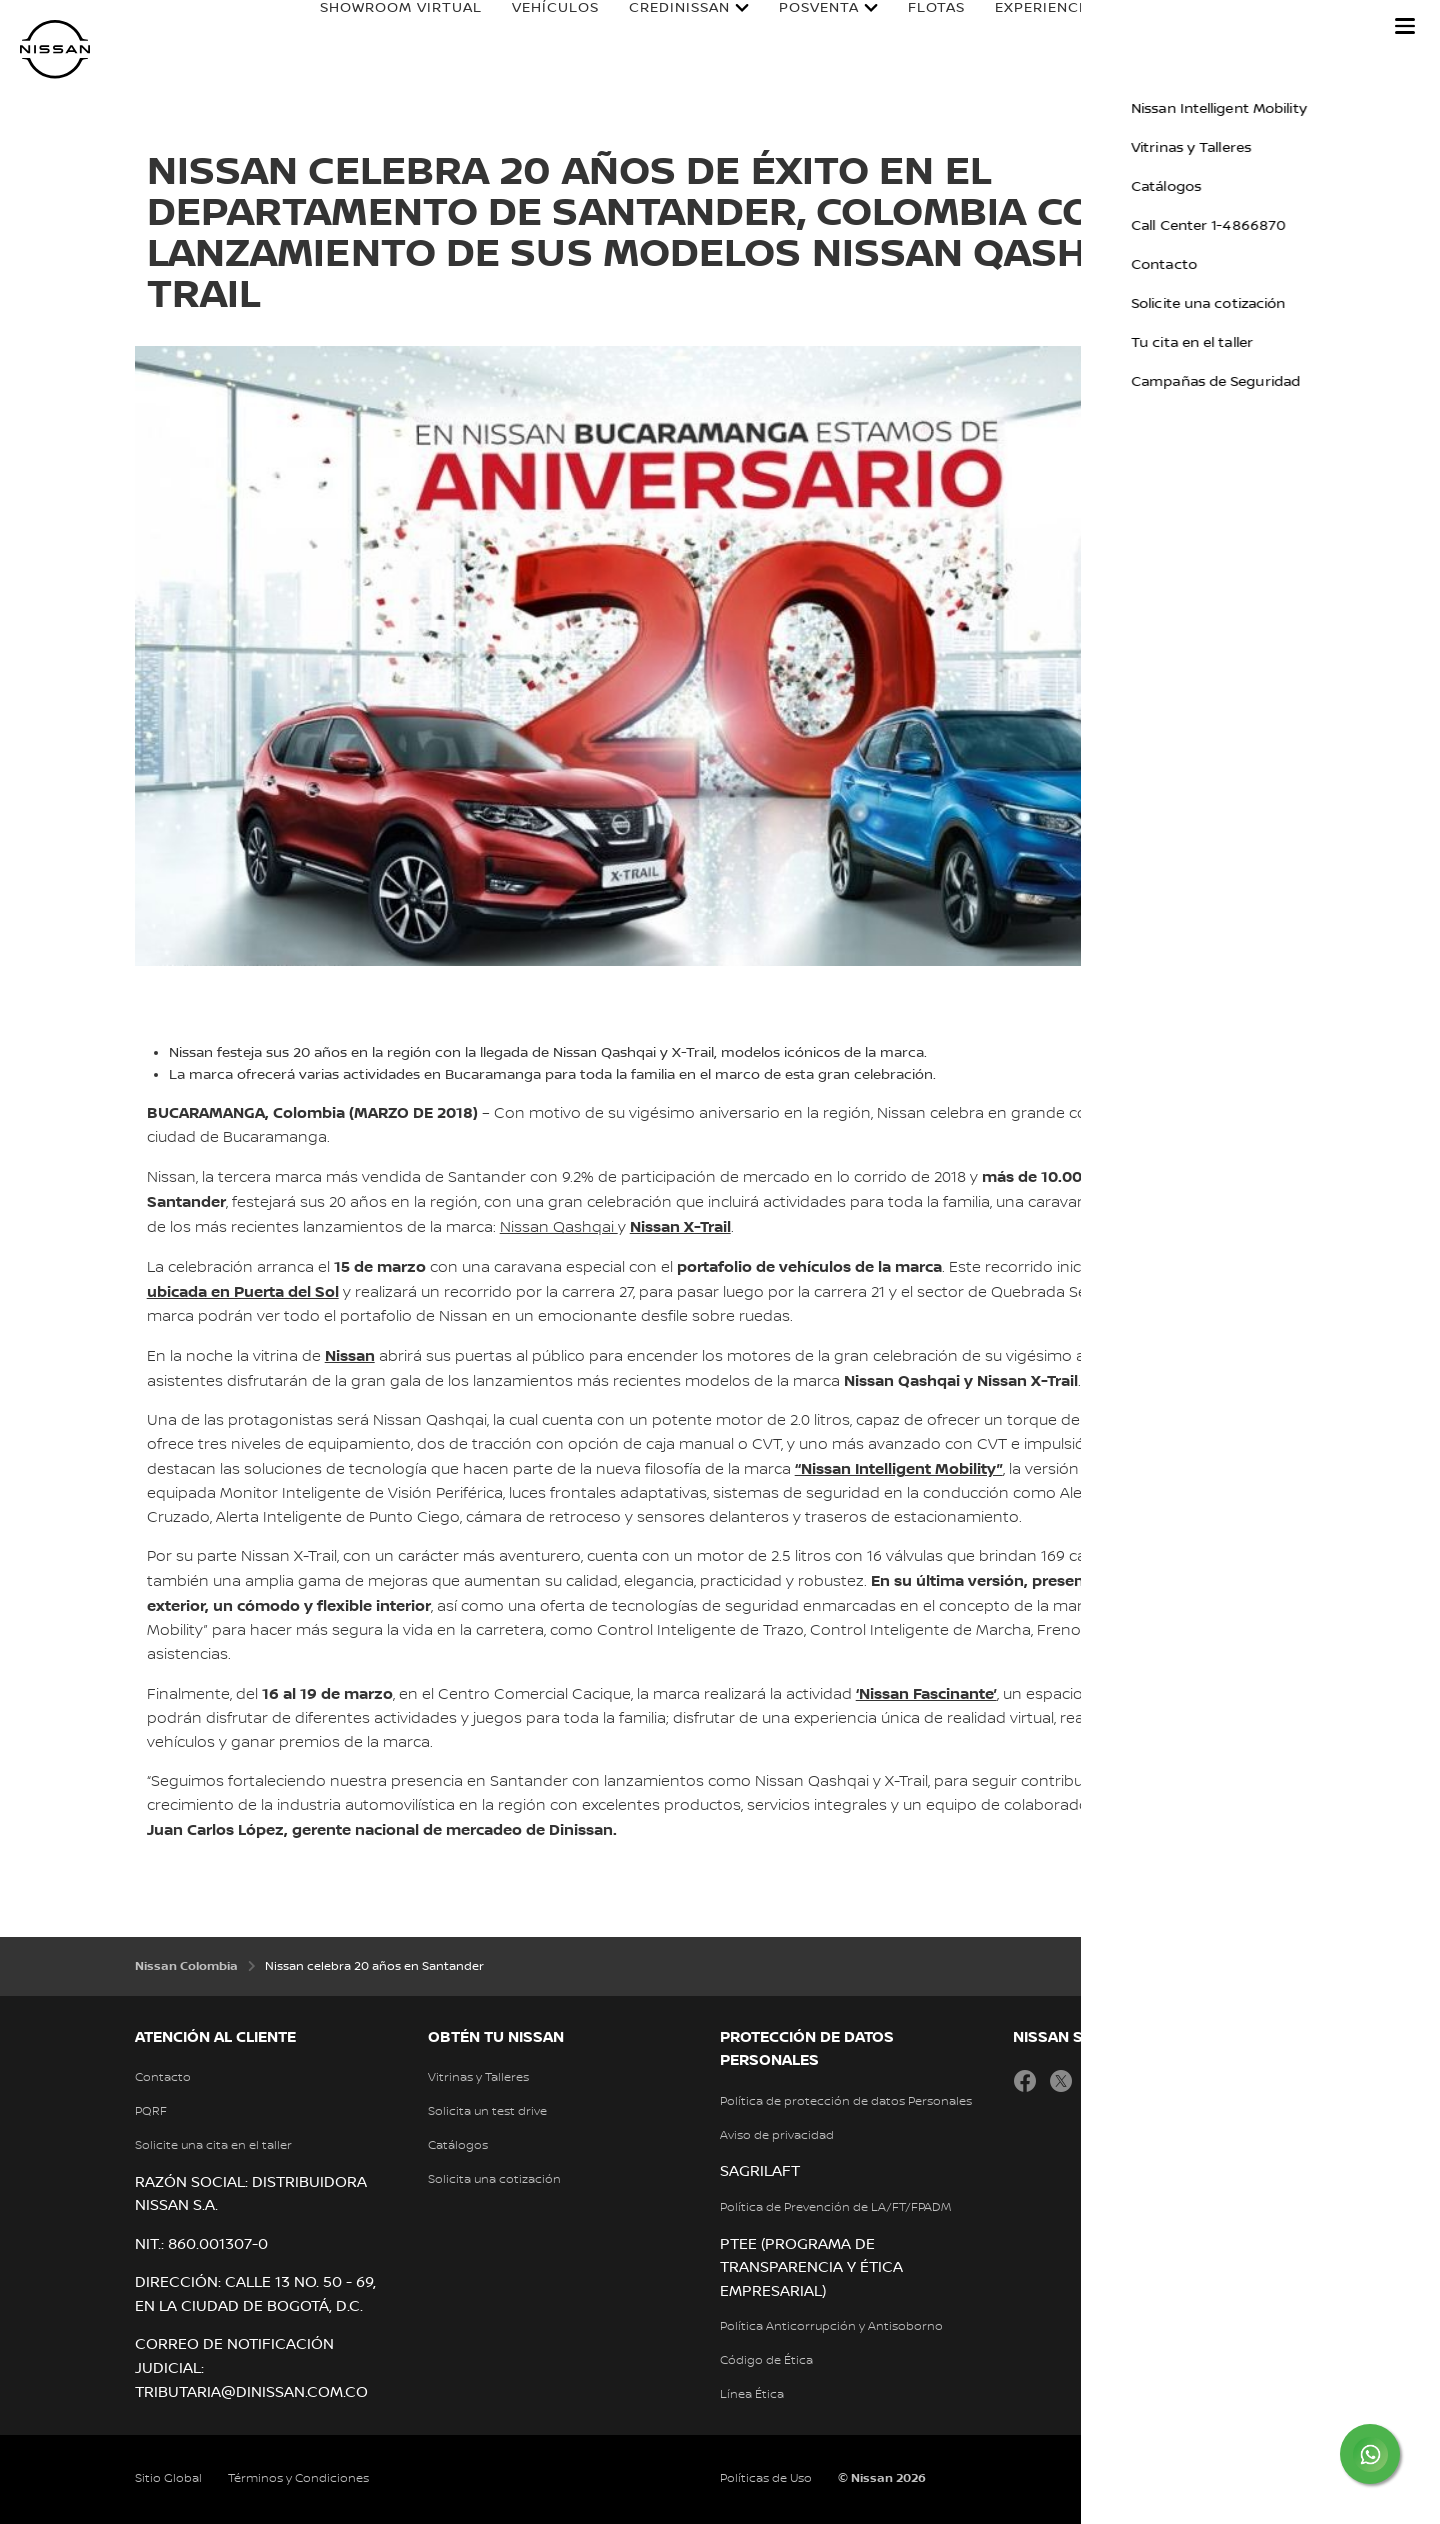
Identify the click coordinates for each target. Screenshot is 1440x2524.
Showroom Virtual (382, 27)
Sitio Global (168, 2478)
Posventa (800, 27)
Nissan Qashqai (559, 1228)
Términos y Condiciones (298, 2478)
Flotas (917, 27)
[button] (1405, 26)
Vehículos (536, 27)
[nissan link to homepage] (55, 49)
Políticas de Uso (766, 2478)
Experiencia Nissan (1055, 27)
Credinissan (660, 27)
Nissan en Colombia (1267, 27)
